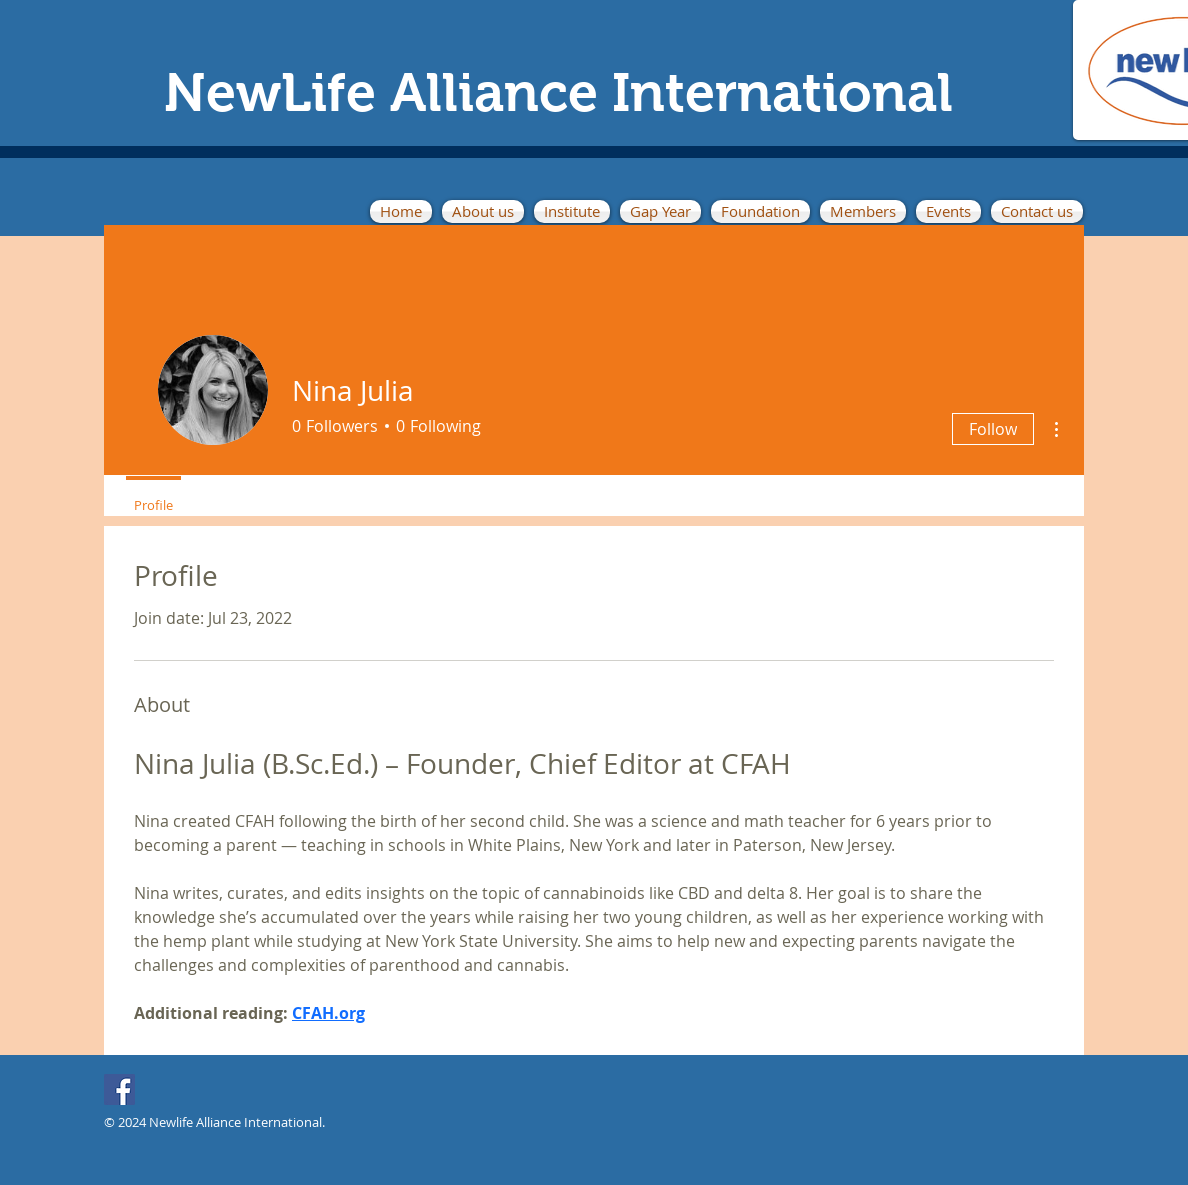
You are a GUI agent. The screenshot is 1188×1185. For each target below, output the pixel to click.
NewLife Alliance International (558, 92)
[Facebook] (119, 1089)
